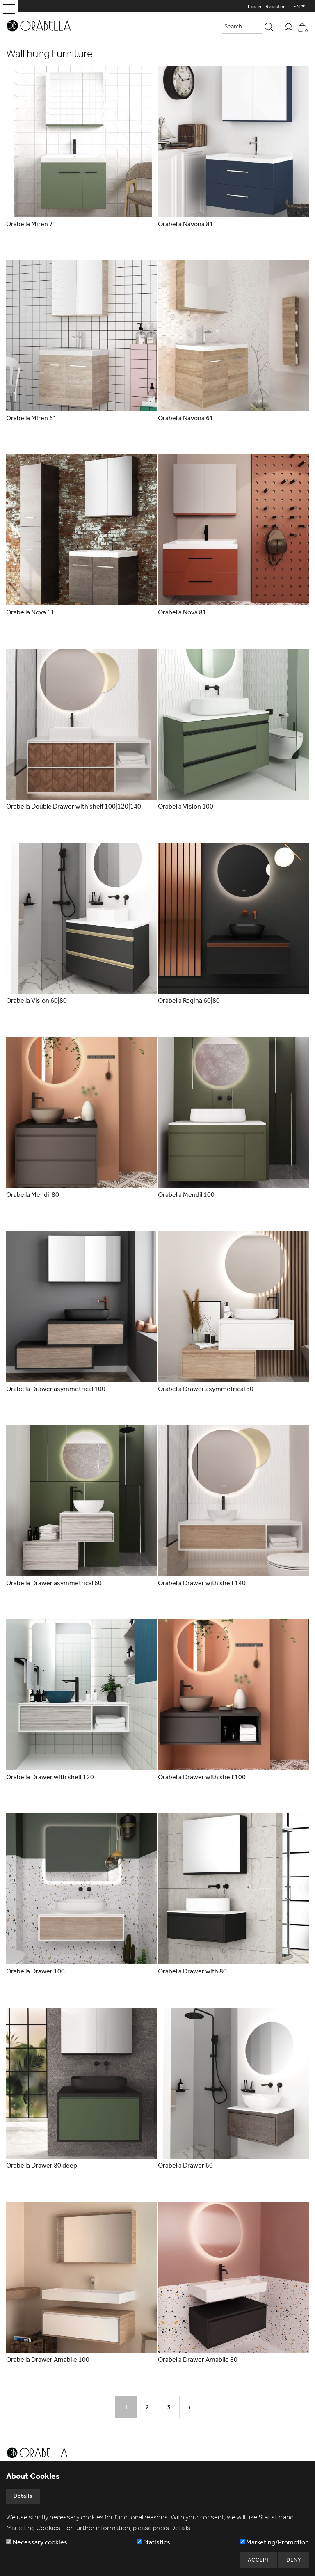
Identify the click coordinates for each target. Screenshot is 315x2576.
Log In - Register (266, 6)
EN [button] (296, 6)
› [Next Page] (190, 2407)
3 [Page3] (168, 2407)
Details (23, 2495)
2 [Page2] (147, 2407)
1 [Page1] (126, 2407)
